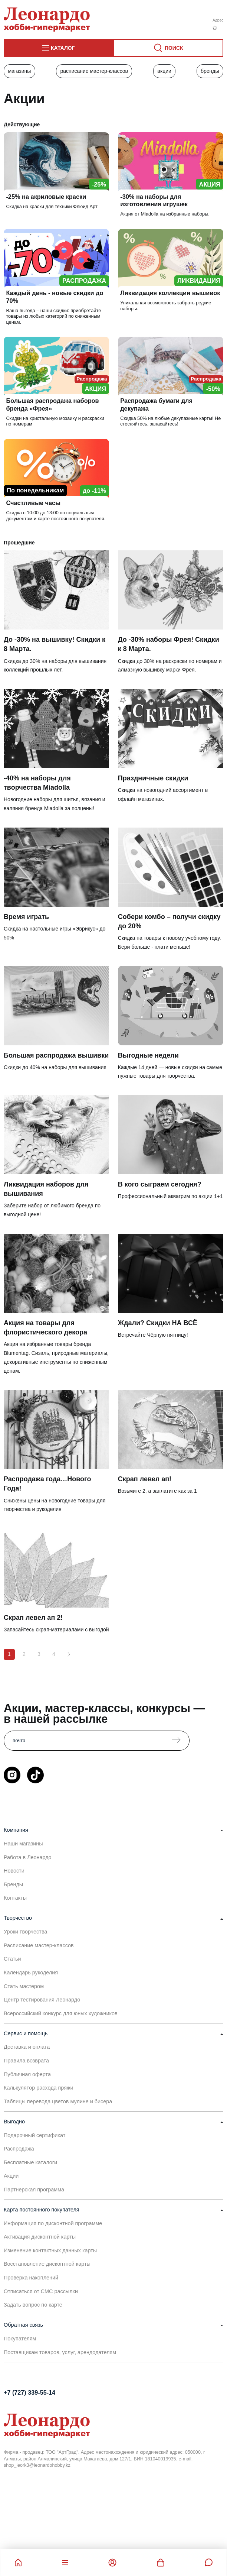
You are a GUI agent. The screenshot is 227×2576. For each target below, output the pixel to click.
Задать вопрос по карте (33, 2305)
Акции (164, 71)
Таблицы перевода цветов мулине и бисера (58, 2101)
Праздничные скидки (153, 778)
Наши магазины (23, 1844)
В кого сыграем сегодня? (159, 1184)
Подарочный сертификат (34, 2135)
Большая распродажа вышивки (56, 1055)
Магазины (19, 71)
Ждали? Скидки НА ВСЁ (157, 1323)
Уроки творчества (25, 1932)
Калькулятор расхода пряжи (38, 2088)
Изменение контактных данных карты (50, 2250)
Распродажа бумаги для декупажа (156, 404)
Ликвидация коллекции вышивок (170, 292)
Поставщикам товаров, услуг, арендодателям (60, 2352)
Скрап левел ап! (144, 1479)
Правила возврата (26, 2061)
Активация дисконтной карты (40, 2237)
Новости (14, 1871)
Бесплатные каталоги (30, 2162)
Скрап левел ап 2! (33, 1617)
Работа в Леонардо (28, 1857)
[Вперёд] (68, 1654)
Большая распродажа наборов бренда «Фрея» (52, 404)
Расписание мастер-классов (94, 71)
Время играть (26, 916)
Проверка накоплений (31, 2278)
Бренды (210, 71)
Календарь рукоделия (31, 1972)
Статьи (12, 1959)
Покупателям (20, 2339)
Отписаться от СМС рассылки (41, 2291)
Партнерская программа (34, 2189)
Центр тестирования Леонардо (42, 2000)
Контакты (15, 1898)
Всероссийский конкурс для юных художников (61, 2013)
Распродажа (19, 2149)
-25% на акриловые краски (46, 196)
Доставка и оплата (27, 2047)
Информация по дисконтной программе (53, 2223)
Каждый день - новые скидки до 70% (54, 296)
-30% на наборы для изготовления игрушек (154, 200)
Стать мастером (24, 1986)
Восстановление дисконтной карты (47, 2264)
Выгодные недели (148, 1055)
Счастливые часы (33, 502)
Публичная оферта (27, 2074)
